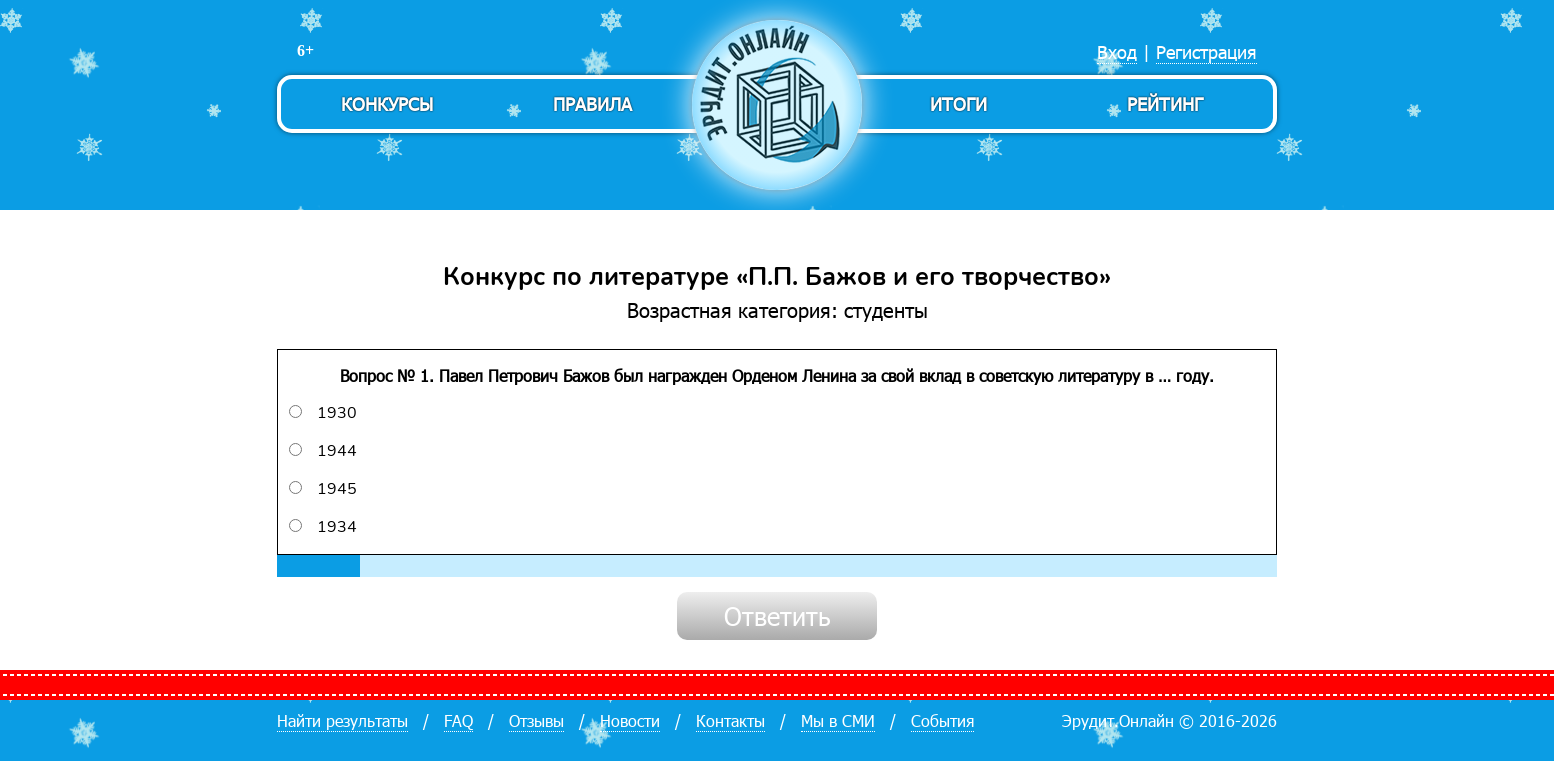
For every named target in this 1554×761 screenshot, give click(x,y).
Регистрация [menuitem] (1206, 51)
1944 (323, 451)
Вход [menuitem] (1117, 51)
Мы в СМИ (838, 720)
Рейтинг (1165, 103)
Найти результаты (342, 720)
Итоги (958, 103)
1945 (323, 489)
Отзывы (536, 720)
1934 (323, 527)
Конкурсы (387, 103)
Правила (592, 103)
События (942, 720)
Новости (630, 720)
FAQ (458, 720)
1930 (323, 413)
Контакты (730, 720)
